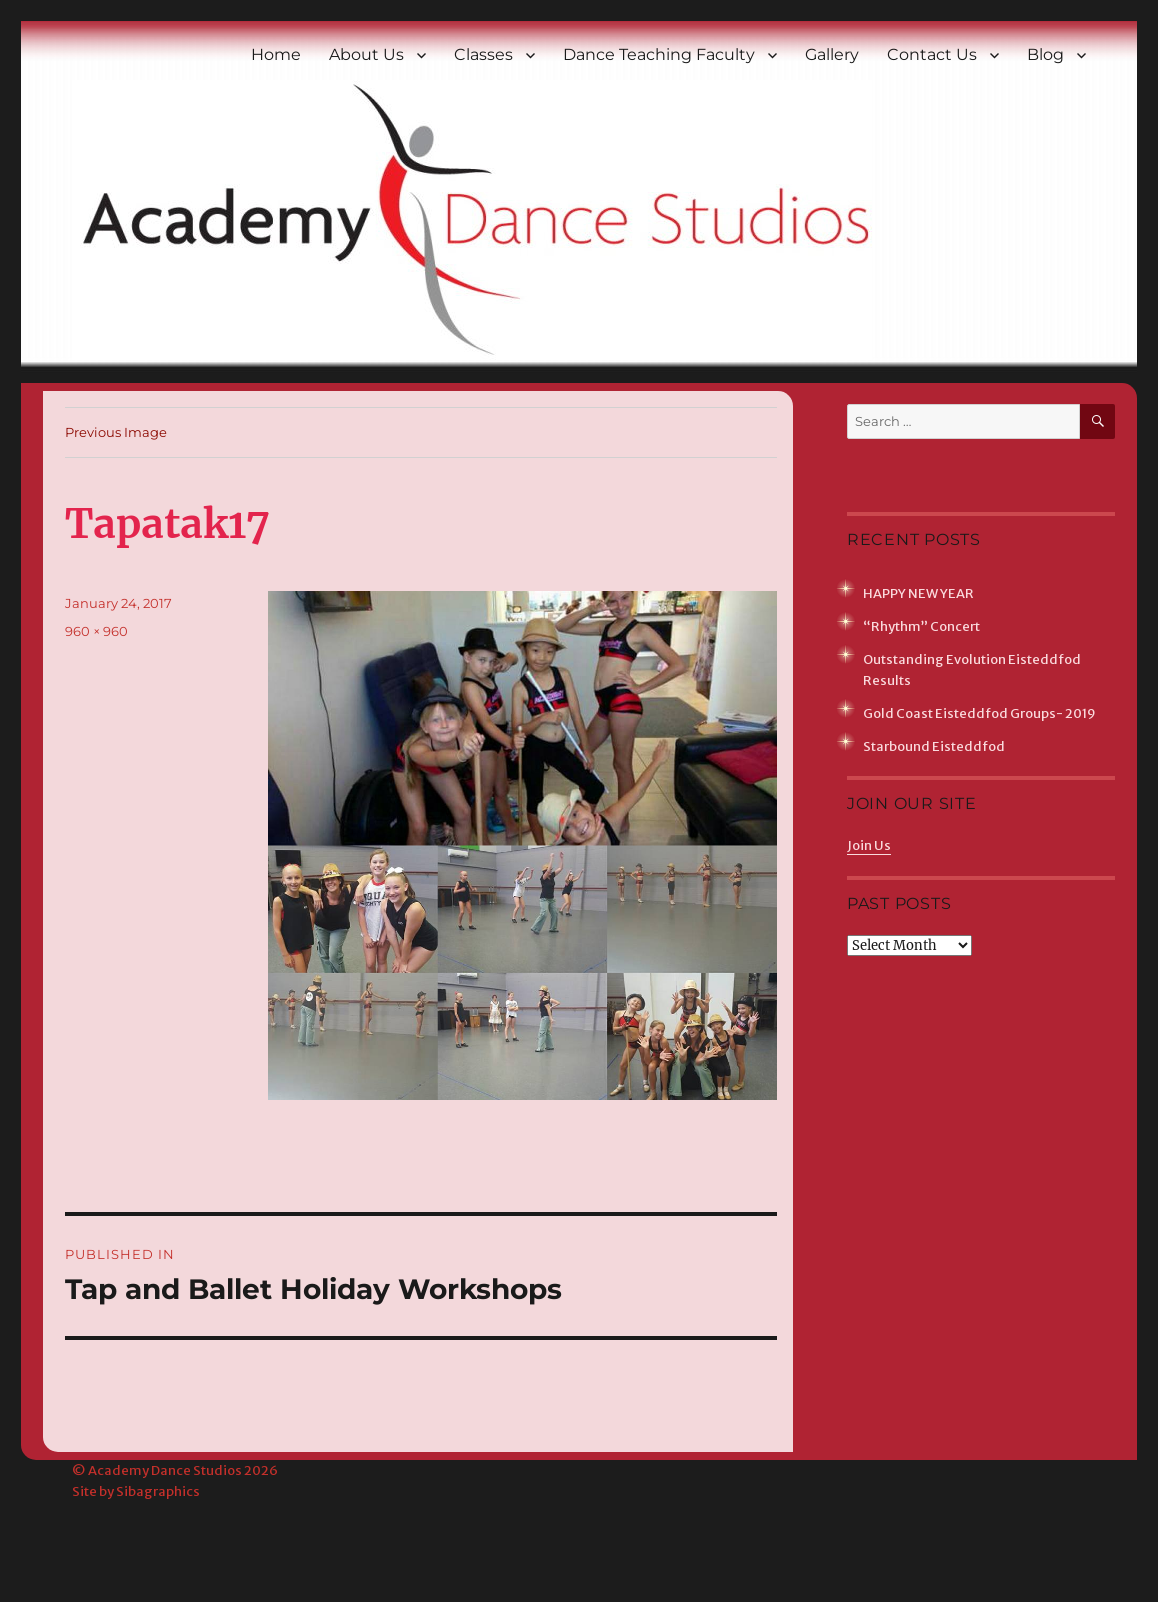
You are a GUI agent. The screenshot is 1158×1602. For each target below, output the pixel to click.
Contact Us (932, 54)
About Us (366, 54)
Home (276, 54)
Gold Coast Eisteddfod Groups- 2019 (979, 713)
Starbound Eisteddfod (934, 746)
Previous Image (116, 432)
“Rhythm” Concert (921, 626)
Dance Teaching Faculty (659, 54)
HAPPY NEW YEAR (918, 593)
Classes (483, 54)
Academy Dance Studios (165, 1470)
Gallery (832, 54)
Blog (1045, 54)
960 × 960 (96, 631)
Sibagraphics (158, 1491)
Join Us (869, 845)
